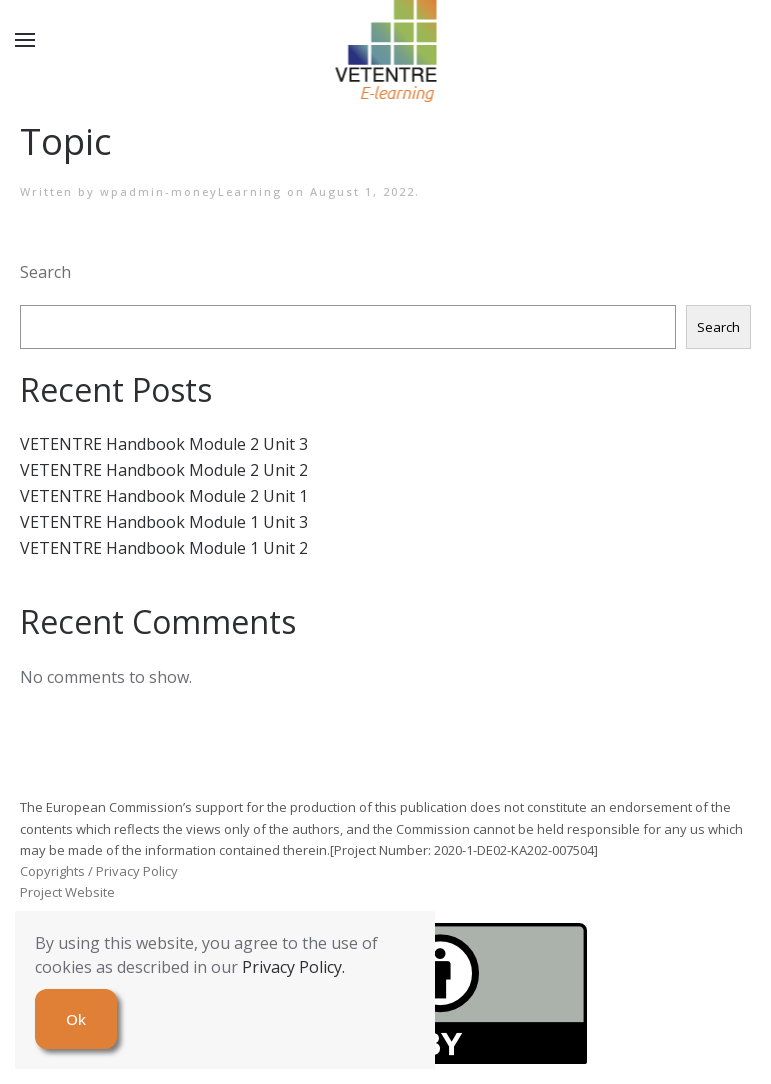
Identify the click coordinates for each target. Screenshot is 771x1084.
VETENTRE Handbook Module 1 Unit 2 (164, 548)
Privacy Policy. (293, 967)
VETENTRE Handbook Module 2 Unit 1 (164, 496)
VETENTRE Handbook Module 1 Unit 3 (164, 522)
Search (45, 272)
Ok (76, 1019)
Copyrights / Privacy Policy (99, 871)
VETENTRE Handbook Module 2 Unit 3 (164, 444)
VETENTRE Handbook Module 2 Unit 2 (164, 470)
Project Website (67, 892)
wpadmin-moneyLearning (191, 191)
